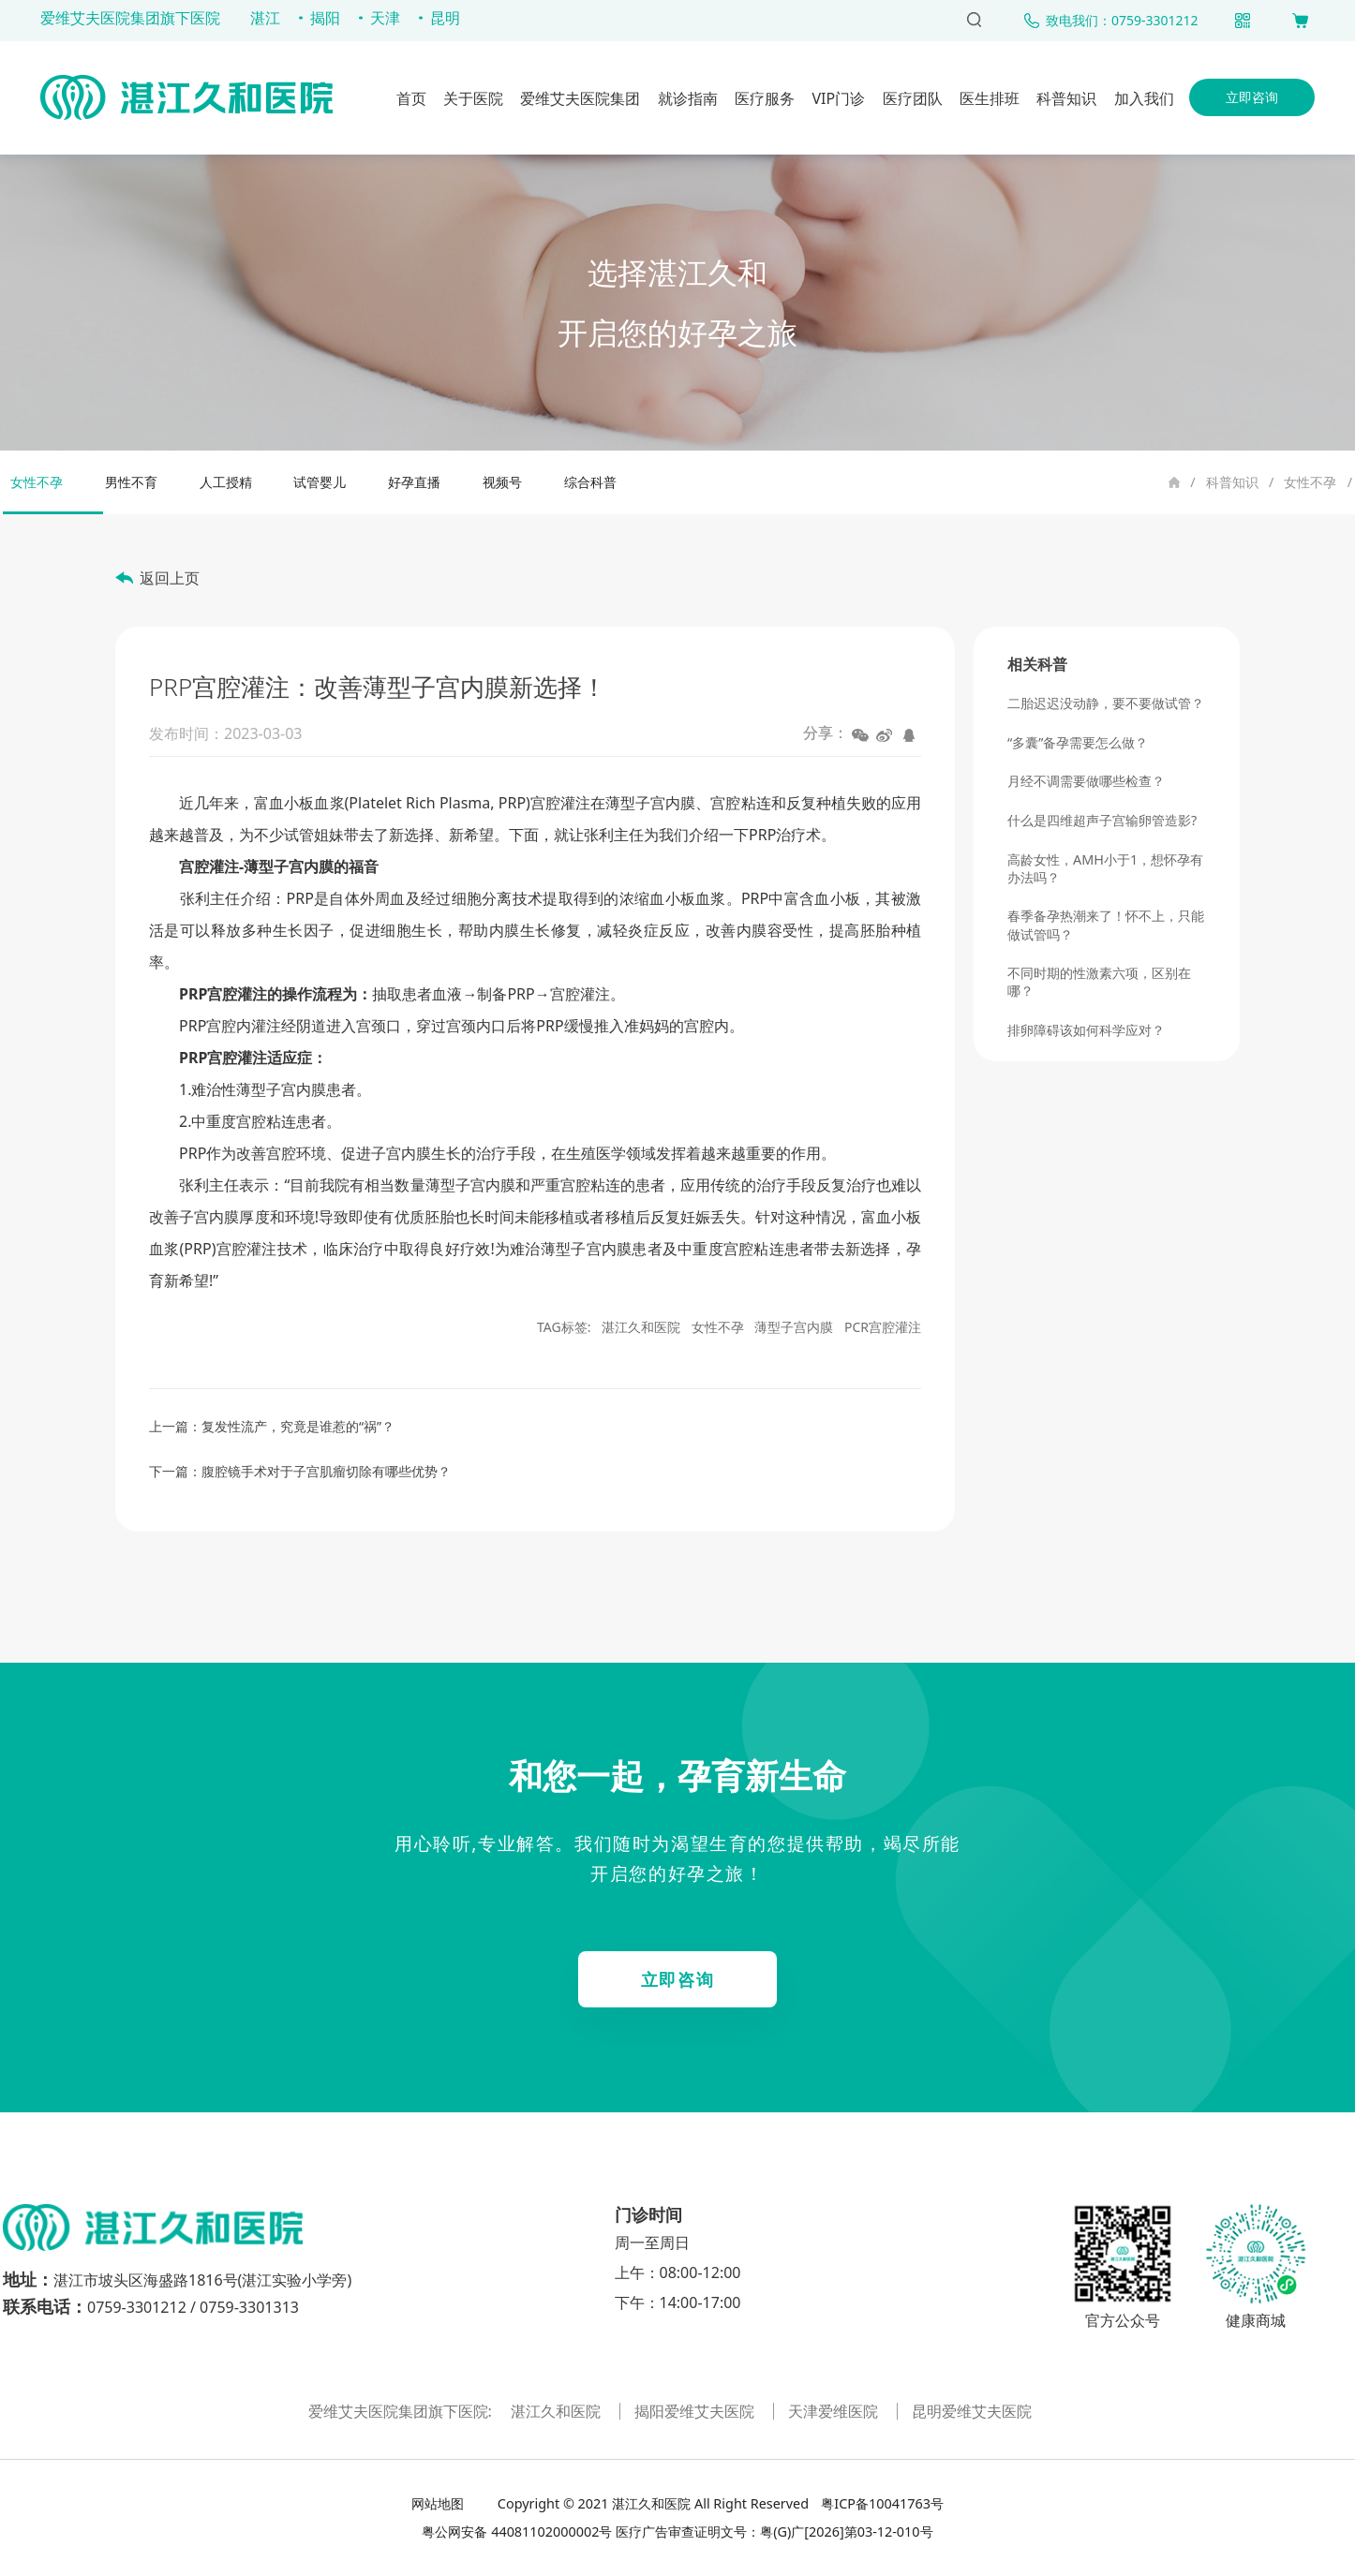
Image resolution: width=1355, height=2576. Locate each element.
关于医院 (473, 98)
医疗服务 (765, 98)
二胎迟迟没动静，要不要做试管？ (1105, 703)
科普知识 (1066, 98)
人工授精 (226, 482)
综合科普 (590, 482)
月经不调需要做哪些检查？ (1086, 781)
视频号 (502, 482)
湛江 (265, 17)
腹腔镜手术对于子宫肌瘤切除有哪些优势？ (326, 1471)
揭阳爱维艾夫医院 (696, 2411)
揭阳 (325, 17)
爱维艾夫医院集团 (580, 98)
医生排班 (990, 98)
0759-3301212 (136, 2307)
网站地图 (439, 2503)
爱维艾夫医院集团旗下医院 (130, 17)
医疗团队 (913, 98)
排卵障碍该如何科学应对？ (1086, 1030)
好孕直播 (414, 482)
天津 (385, 17)
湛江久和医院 (641, 1327)
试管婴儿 (319, 482)
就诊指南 (688, 98)
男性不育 (131, 482)
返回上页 (170, 578)
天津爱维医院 (835, 2411)
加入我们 (1144, 98)
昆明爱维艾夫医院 (972, 2411)
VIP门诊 (838, 98)
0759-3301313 (249, 2307)
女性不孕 (1310, 482)
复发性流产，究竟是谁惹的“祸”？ (298, 1426)
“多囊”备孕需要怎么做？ (1077, 742)
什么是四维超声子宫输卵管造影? (1102, 820)
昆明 (445, 17)
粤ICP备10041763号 (881, 2503)
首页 (411, 98)
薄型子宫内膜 (793, 1327)
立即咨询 (1252, 97)
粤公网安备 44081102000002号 (517, 2531)
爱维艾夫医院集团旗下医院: (402, 2411)
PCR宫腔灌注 (882, 1327)
